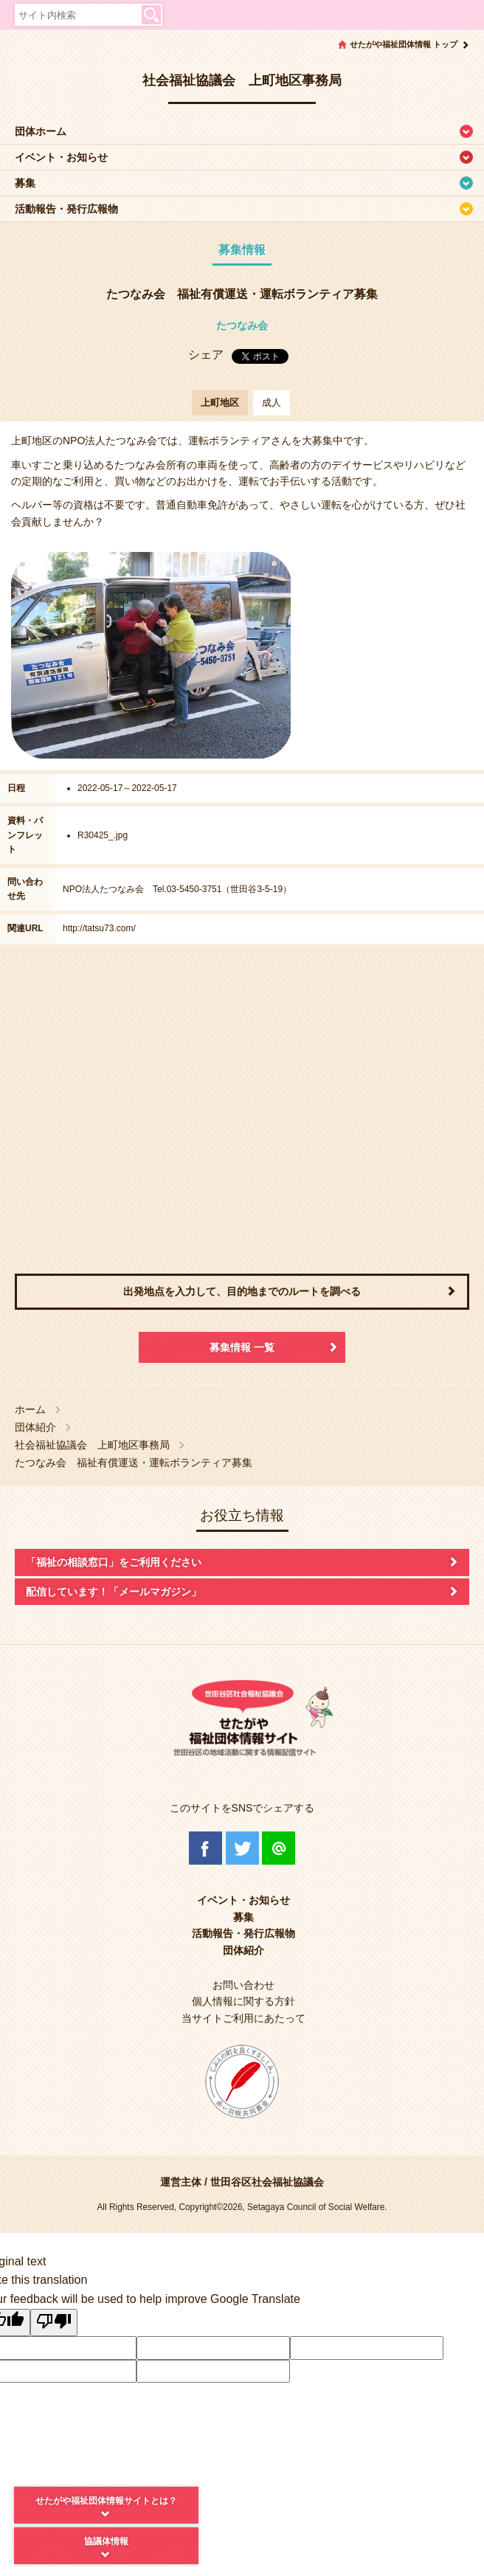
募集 (25, 183)
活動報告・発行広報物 (66, 209)
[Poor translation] (53, 2323)
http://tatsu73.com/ (99, 928)
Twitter (242, 1848)
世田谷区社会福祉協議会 (267, 2182)
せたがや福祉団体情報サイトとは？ (106, 2501)
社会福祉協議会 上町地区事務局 (92, 1445)
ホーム (30, 1409)
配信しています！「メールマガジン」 (113, 1592)
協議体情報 (106, 2541)
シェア (206, 354)
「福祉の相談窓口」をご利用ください (113, 1562)
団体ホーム (40, 131)
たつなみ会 (242, 325)
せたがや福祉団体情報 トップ (403, 44)
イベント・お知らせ (61, 157)
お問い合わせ (243, 1985)
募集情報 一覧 (242, 1347)
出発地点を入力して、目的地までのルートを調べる (242, 1291)
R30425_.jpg (102, 835)
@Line (278, 1848)
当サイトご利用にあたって (243, 2018)
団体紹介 (35, 1427)
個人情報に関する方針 (243, 2001)
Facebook (205, 1848)
